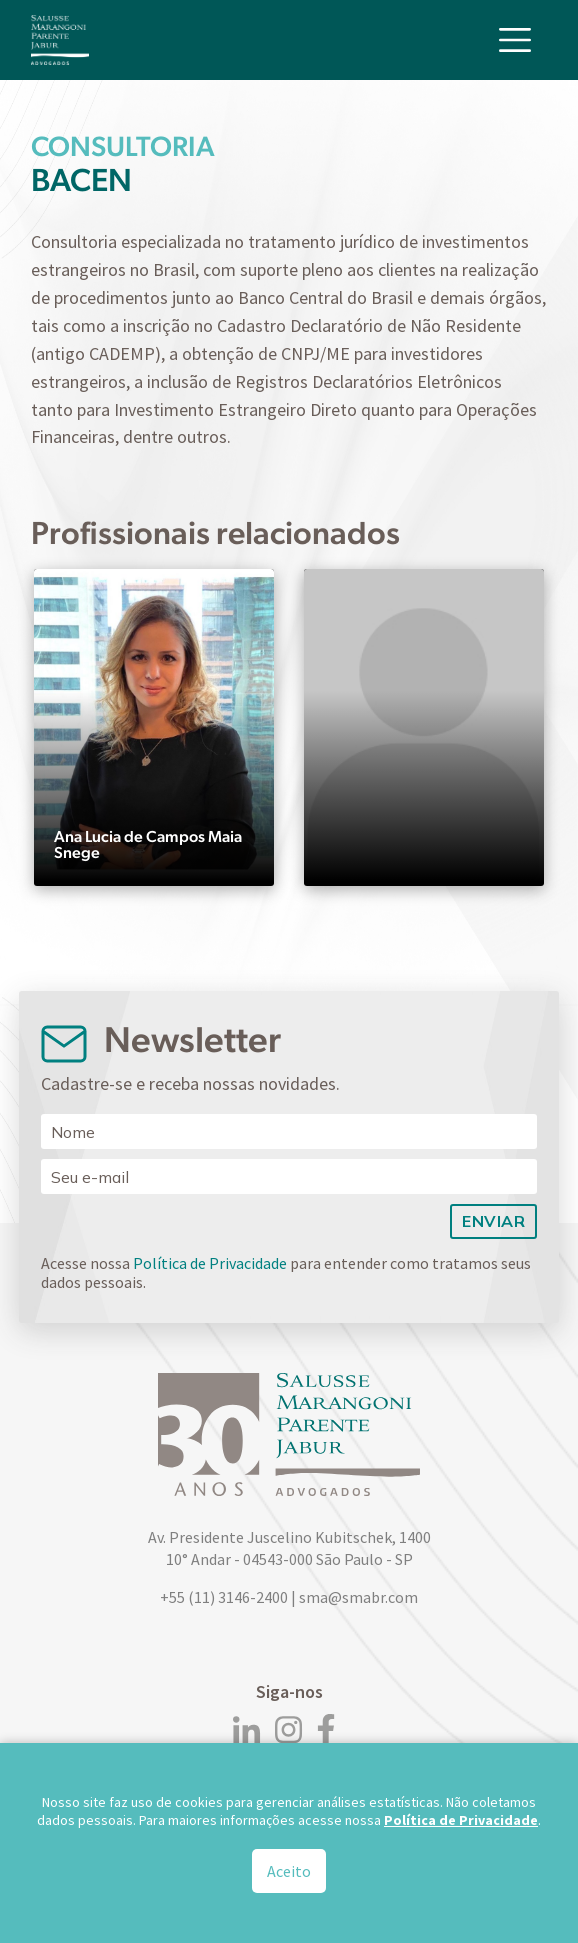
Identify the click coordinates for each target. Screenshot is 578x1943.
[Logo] (60, 40)
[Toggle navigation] (515, 40)
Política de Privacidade (210, 1263)
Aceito (289, 1872)
